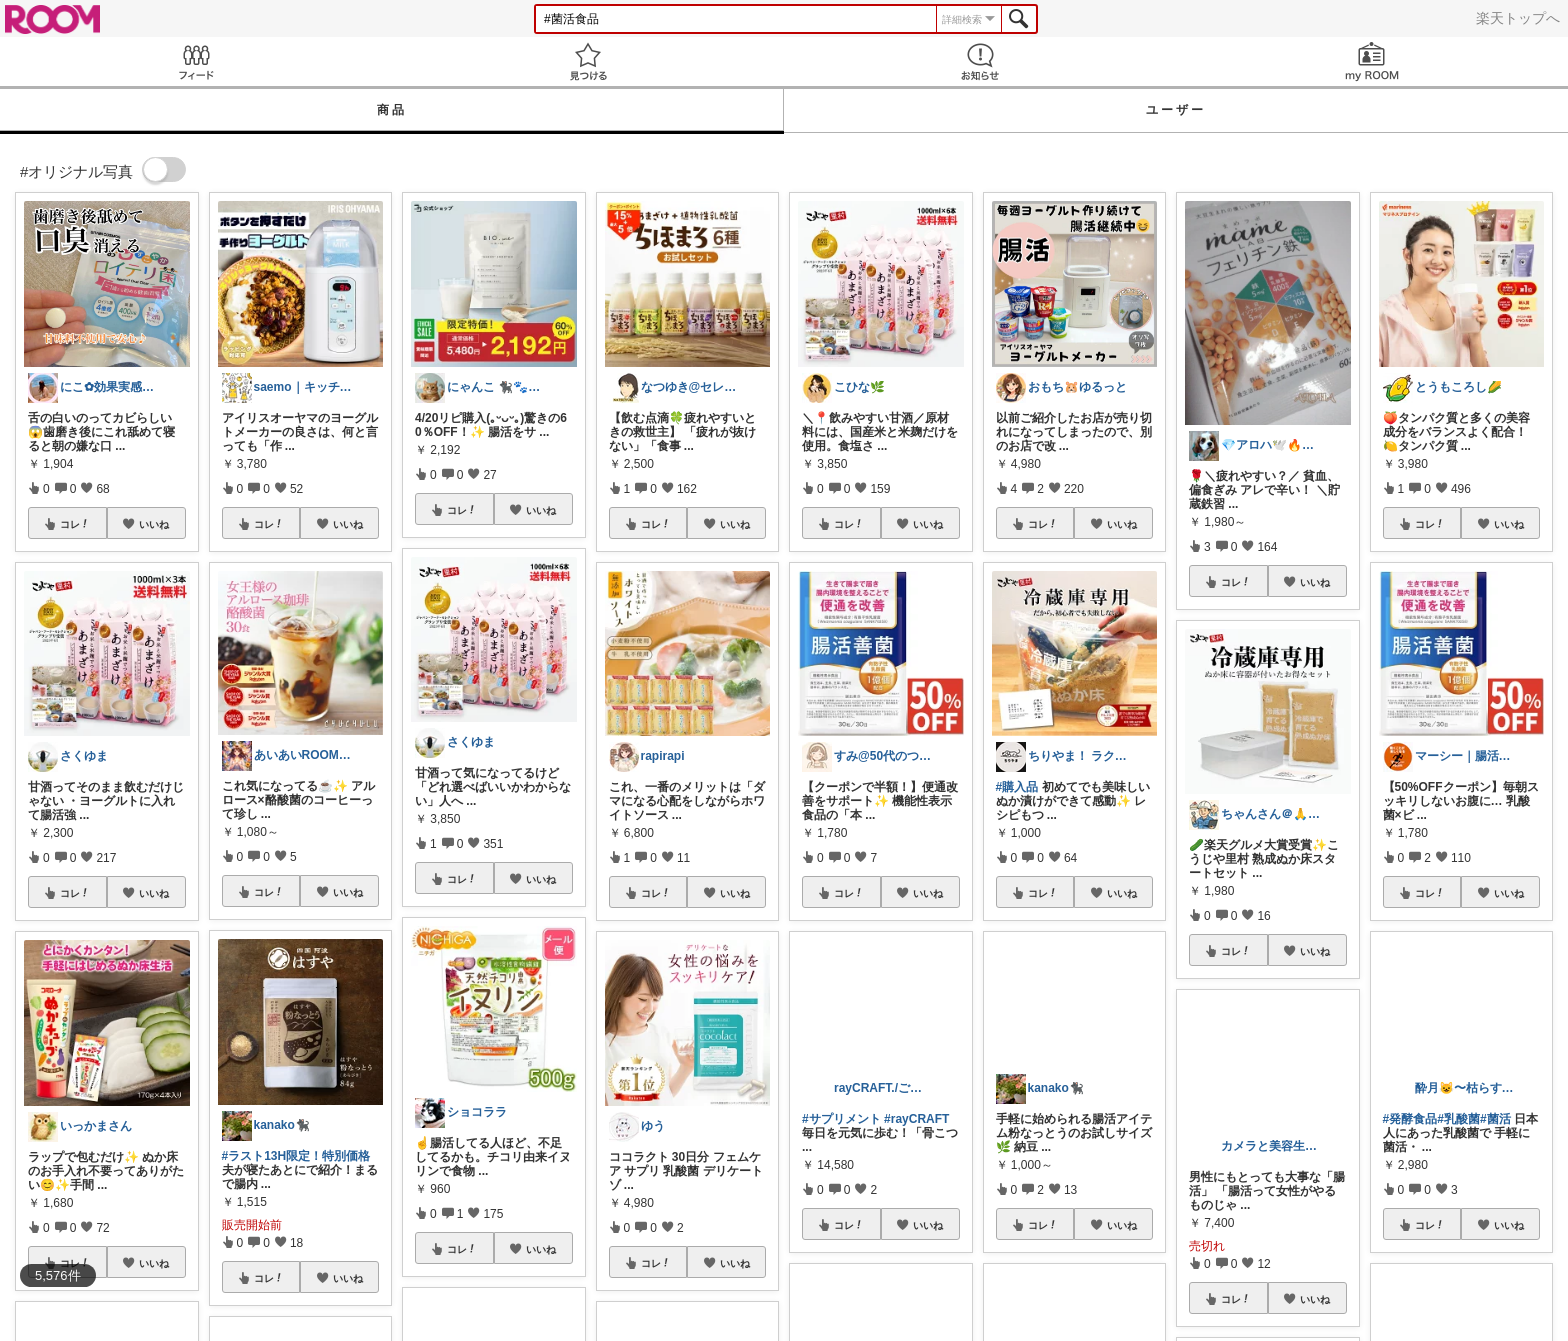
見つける (588, 61)
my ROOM (1372, 61)
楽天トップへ (1518, 18)
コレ (75, 524)
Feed (196, 61)
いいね (154, 524)
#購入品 (1017, 787)
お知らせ (980, 61)
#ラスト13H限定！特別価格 (296, 1156)
